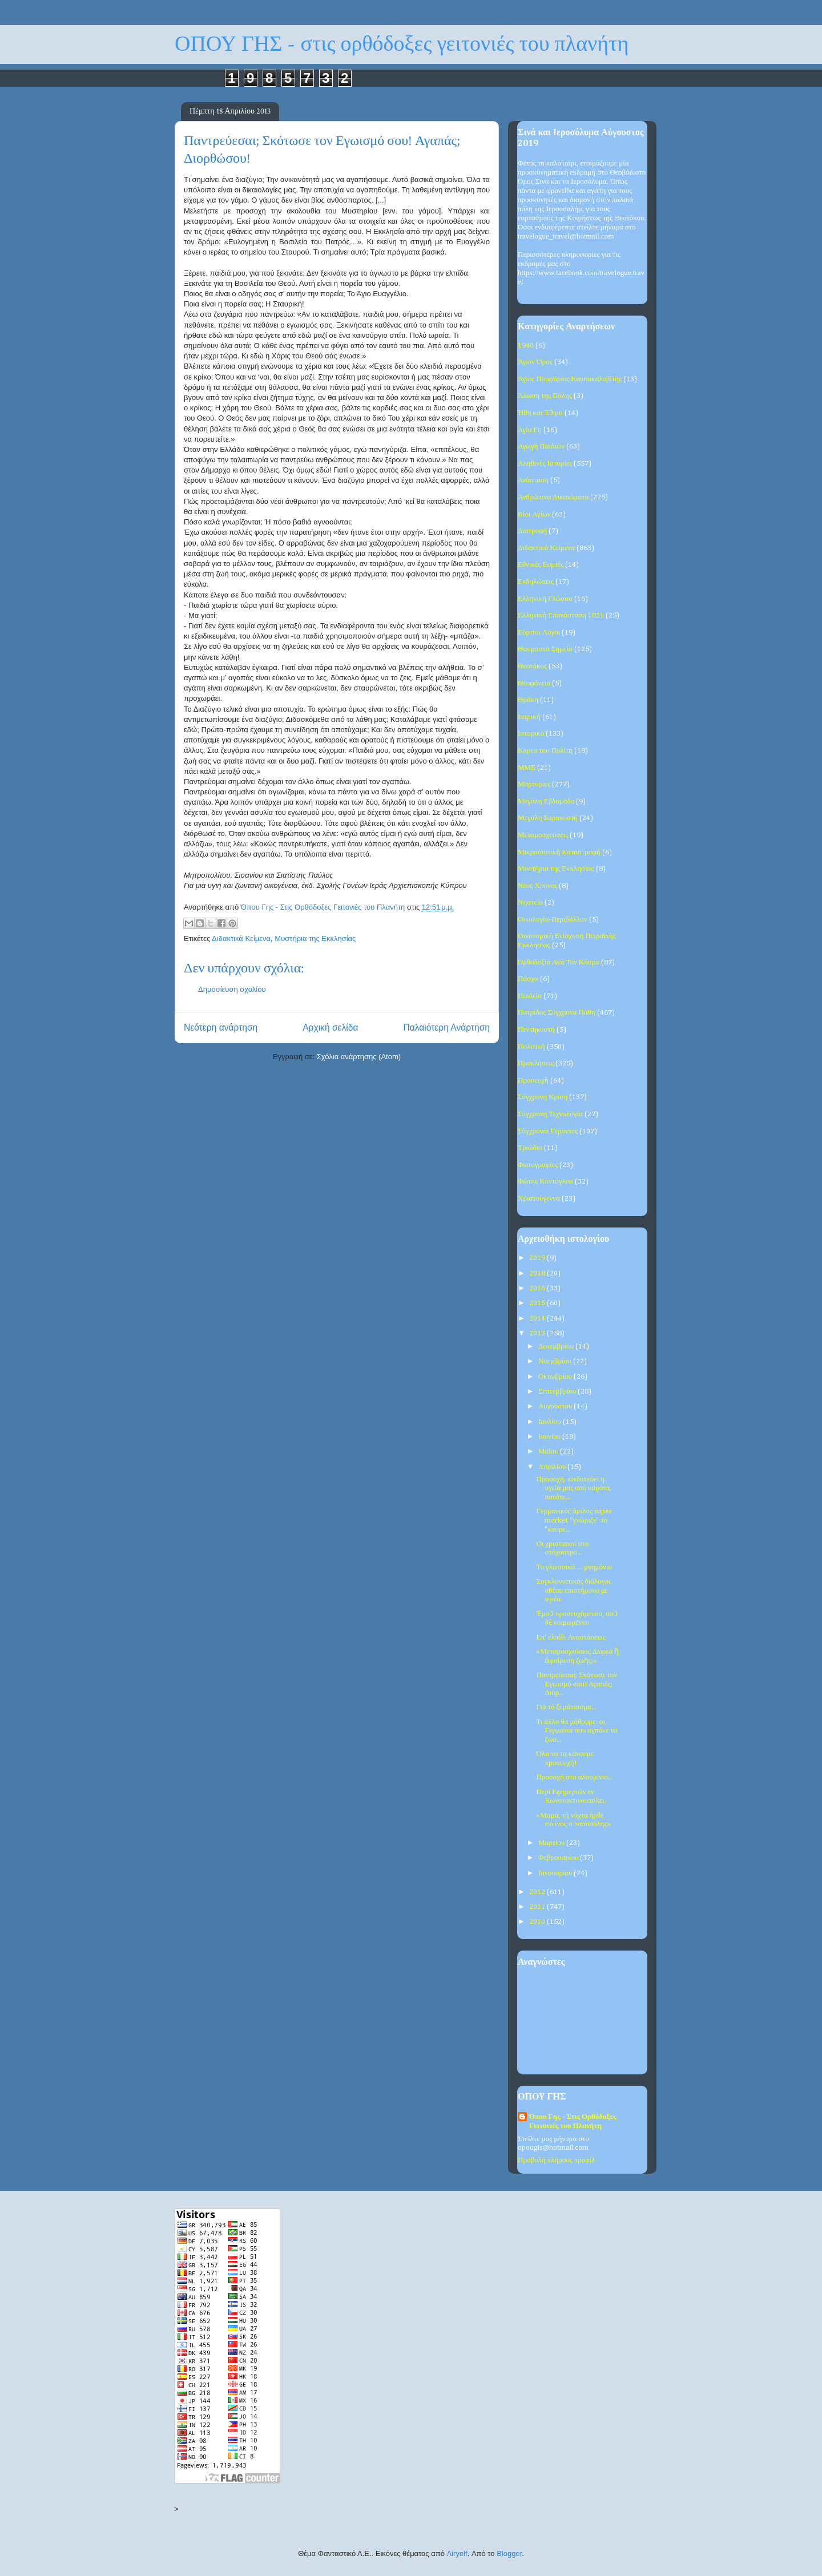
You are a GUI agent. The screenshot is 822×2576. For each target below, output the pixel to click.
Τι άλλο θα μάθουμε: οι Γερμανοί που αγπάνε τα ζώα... (576, 1730)
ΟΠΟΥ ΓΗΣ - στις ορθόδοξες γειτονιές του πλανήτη (401, 44)
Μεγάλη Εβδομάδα (546, 801)
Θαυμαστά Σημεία (545, 649)
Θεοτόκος (532, 666)
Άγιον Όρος (535, 362)
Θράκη (528, 700)
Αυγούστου (556, 1406)
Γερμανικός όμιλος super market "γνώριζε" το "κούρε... (573, 1520)
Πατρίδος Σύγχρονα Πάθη (556, 1012)
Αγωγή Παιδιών (541, 446)
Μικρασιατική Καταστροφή (559, 852)
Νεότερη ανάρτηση (220, 1027)
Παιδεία (530, 996)
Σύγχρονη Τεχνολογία (550, 1114)
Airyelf (457, 2553)
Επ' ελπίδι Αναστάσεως (570, 1637)
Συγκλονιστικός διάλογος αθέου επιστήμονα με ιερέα (573, 1590)
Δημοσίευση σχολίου (232, 989)
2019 (538, 1258)
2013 (538, 1333)
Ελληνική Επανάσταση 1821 (561, 615)
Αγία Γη (530, 430)
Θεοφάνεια (534, 683)
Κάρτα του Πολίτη (545, 750)
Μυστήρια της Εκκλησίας (315, 938)
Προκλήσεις (536, 1063)
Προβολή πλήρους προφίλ (556, 2160)
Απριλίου (553, 1467)
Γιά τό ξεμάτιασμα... (566, 1707)
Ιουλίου (550, 1422)
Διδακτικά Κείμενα (241, 938)
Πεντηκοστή (536, 1029)
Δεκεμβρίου (556, 1346)
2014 (538, 1318)
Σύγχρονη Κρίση (542, 1097)
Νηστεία (530, 902)
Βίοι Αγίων (534, 514)
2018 (538, 1273)
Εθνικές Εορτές (540, 564)
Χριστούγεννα (539, 1198)
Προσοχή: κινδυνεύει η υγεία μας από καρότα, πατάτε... (573, 1488)
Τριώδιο (530, 1148)
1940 (526, 345)
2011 (538, 1907)
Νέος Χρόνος (537, 886)
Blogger (509, 2553)
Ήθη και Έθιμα (540, 413)
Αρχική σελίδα (330, 1027)
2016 (538, 1288)
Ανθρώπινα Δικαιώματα (553, 497)
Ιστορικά (531, 733)
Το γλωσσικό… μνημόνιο (573, 1567)
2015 (538, 1303)
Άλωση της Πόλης (545, 395)
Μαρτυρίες (534, 784)
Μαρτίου (552, 1843)
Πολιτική (531, 1047)
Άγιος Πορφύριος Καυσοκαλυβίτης (570, 379)
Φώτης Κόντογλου (545, 1181)
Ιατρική (529, 717)
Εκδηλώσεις (536, 582)
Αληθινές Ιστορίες (545, 463)
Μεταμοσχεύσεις (543, 835)
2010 (538, 1921)
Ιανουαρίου (556, 1873)
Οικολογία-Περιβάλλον (552, 919)
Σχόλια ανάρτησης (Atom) (359, 1056)
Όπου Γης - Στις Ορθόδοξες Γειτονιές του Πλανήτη (572, 2121)
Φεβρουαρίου (559, 1858)
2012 (538, 1892)
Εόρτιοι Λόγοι (539, 632)
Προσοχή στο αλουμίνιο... (574, 1777)
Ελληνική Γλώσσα (545, 599)
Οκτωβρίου (556, 1376)
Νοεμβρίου (555, 1361)
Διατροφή (532, 531)
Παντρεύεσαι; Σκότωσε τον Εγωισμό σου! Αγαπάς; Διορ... (576, 1684)
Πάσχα (528, 979)
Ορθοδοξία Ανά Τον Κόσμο (558, 962)
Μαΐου (549, 1451)
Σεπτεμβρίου (558, 1391)
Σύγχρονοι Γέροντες (548, 1131)
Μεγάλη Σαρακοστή (548, 818)
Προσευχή (533, 1080)
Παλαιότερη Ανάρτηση (446, 1027)
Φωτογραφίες (538, 1165)
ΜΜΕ (526, 768)
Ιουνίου (550, 1436)
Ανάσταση (533, 480)
